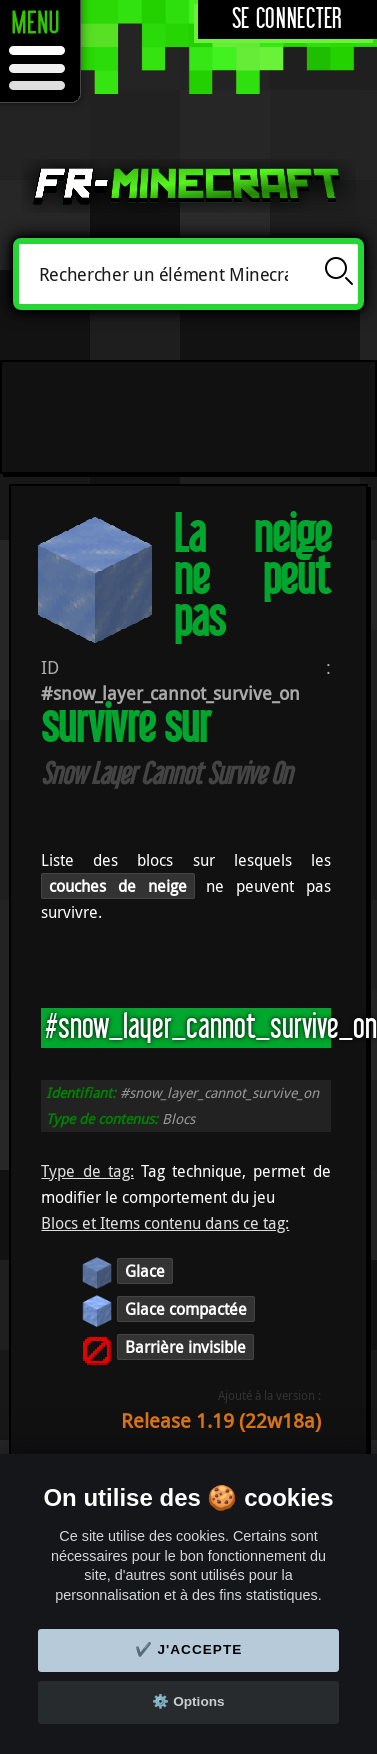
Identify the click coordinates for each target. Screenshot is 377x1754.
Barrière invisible (185, 1347)
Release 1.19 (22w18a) (221, 1420)
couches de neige (117, 886)
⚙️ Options (188, 1701)
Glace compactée (186, 1309)
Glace (145, 1271)
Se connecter (287, 19)
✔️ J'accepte (189, 1649)
